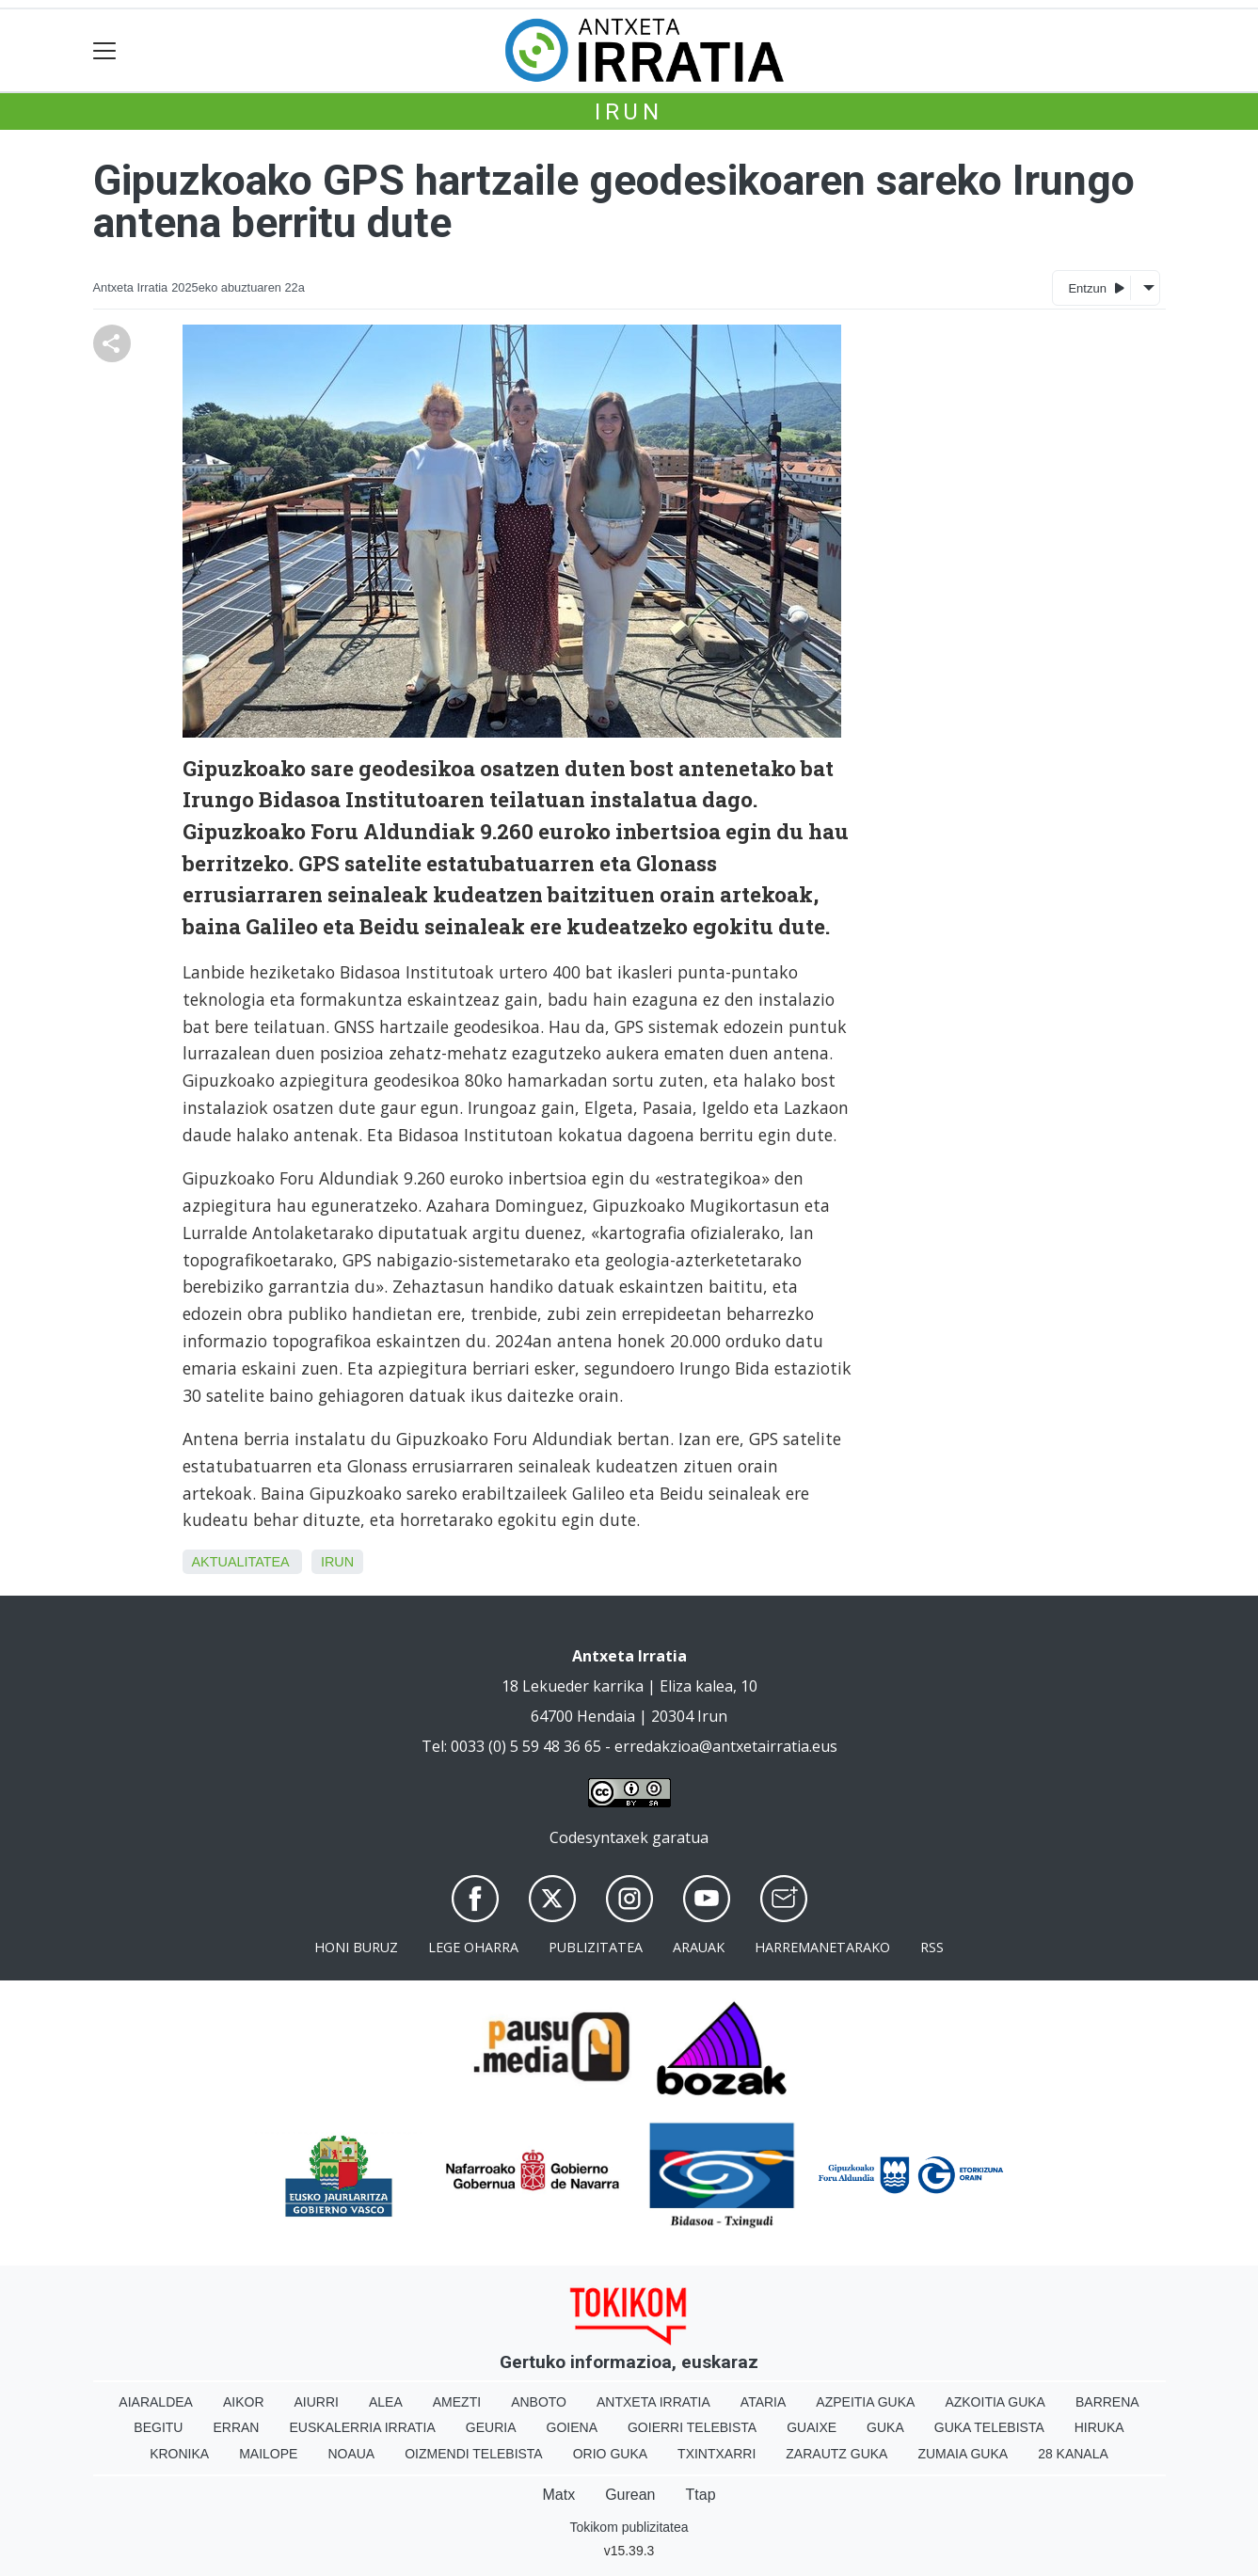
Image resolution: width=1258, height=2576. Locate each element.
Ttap (701, 2495)
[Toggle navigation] (105, 50)
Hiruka (1099, 2427)
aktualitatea (240, 1561)
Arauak (699, 1947)
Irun (629, 112)
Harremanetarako (822, 1947)
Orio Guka (610, 2453)
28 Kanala (1073, 2453)
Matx (558, 2495)
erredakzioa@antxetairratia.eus (725, 1746)
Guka (885, 2427)
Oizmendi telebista (474, 2453)
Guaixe (811, 2427)
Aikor (243, 2401)
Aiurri (317, 2401)
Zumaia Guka (962, 2453)
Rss (932, 1947)
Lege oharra (473, 1947)
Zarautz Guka (836, 2453)
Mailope (268, 2453)
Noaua (350, 2453)
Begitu (158, 2427)
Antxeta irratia (653, 2401)
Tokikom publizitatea (628, 2527)
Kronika (179, 2453)
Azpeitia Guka (865, 2401)
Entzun (1095, 287)
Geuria (491, 2427)
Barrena (1107, 2401)
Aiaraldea (156, 2401)
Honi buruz (356, 1947)
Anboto (538, 2401)
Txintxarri (716, 2453)
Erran (236, 2427)
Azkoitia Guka (995, 2401)
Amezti (457, 2401)
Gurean (630, 2495)
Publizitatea (596, 1947)
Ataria (763, 2401)
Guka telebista (989, 2427)
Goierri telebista (692, 2427)
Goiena (572, 2427)
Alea (386, 2401)
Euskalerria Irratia (362, 2427)
